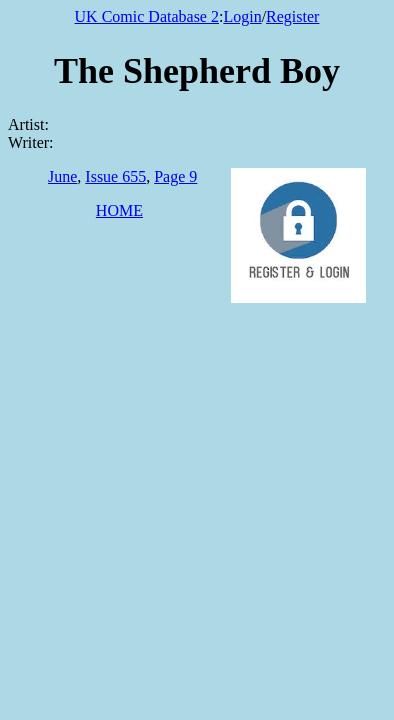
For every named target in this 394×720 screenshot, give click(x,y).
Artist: (28, 124)
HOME (119, 210)
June (62, 176)
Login (242, 16)
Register (292, 16)
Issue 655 (115, 176)
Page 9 (175, 176)
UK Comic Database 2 (147, 16)
